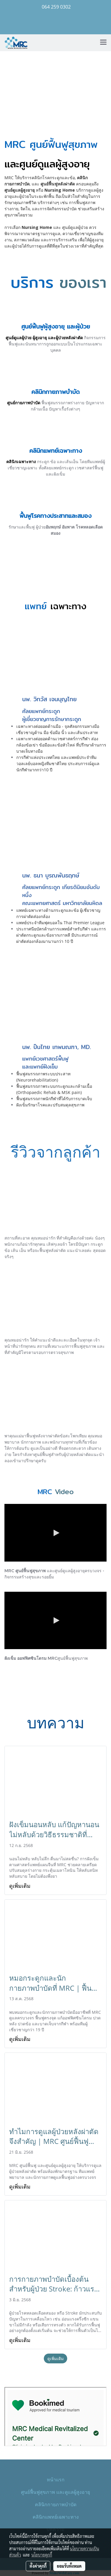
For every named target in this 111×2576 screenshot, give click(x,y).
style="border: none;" (55, 2416)
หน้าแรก (56, 2479)
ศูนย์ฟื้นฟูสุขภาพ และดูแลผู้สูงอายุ (55, 2492)
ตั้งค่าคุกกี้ (38, 2566)
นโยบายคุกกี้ (41, 2554)
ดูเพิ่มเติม (20, 1886)
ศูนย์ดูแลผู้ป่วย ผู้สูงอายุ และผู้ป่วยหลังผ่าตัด (44, 337)
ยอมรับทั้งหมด (69, 2566)
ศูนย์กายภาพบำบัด (23, 402)
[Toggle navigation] (103, 42)
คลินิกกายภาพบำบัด (55, 2504)
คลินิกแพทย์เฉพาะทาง (56, 2517)
